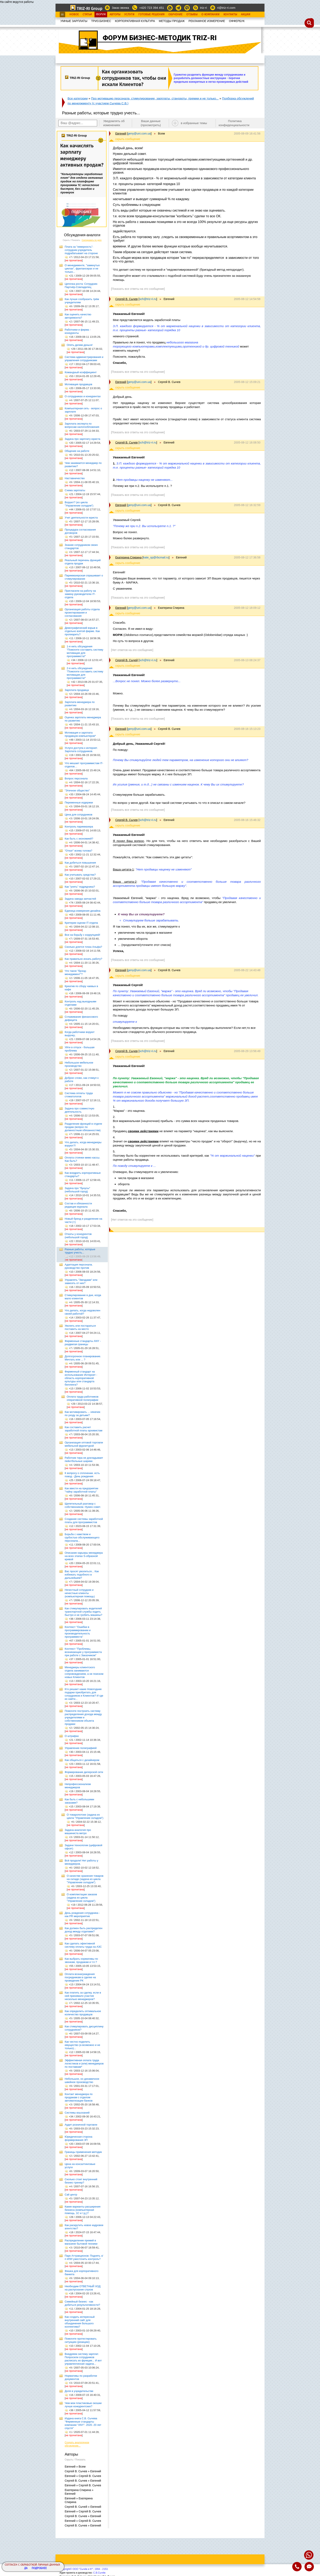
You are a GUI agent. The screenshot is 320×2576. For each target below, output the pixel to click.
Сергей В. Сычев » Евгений (83, 2471)
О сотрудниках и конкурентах (83, 396)
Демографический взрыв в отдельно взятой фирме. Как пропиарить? (82, 631)
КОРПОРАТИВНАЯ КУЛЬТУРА (135, 21)
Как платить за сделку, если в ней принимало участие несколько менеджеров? (83, 1996)
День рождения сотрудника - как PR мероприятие (82, 1914)
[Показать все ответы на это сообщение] (138, 288)
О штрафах (72, 1736)
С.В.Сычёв (99, 2572)
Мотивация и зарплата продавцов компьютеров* (80, 734)
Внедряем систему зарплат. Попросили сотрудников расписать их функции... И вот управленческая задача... (83, 2358)
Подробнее (39, 2568)
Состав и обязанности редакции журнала (78, 1205)
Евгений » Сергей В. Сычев (83, 2476)
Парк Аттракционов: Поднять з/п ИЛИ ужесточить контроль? (84, 2257)
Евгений (120, 133)
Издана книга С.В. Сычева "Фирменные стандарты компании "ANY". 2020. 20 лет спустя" (83, 2423)
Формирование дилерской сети (84, 1772)
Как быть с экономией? (79, 838)
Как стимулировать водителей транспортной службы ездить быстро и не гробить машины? (83, 1611)
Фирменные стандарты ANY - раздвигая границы (83, 1342)
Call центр (71, 2194)
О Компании (210, 14)
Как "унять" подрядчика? (80, 886)
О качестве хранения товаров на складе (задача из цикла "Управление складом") (85, 1879)
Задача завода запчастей (80, 898)
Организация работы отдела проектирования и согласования (82, 612)
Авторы (115, 14)
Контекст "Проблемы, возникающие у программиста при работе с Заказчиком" (83, 1652)
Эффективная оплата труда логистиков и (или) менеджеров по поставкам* (84, 2063)
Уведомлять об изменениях (114, 123)
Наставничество (75, 478)
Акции (245, 14)
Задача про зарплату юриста (82, 438)
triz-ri (203, 7)
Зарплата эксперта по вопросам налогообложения (82, 425)
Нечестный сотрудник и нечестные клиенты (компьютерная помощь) (80, 1593)
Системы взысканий (77, 2112)
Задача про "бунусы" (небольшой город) (77, 1190)
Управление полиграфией (81, 1748)
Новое (74, 14)
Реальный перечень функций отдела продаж (83, 562)
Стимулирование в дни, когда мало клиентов (83, 1297)
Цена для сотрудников (78, 814)
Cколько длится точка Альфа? (83, 946)
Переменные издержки (79, 802)
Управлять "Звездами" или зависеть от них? (81, 1281)
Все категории (78, 98)
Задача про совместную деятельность (79, 1110)
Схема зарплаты (75, 490)
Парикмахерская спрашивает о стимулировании (84, 577)
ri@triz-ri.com (226, 7)
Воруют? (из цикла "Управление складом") (79, 504)
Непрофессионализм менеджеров (78, 1786)
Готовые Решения (151, 14)
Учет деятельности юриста (81, 517)
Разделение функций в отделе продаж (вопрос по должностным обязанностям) (83, 1127)
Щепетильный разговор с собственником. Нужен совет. (83, 1505)
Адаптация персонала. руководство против (79, 1266)
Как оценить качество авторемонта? (78, 316)
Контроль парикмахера (79, 826)
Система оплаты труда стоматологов (79, 1095)
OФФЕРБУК (237, 21)
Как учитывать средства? (80, 874)
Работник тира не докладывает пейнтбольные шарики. (84, 1459)
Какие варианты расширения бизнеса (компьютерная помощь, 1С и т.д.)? (82, 2210)
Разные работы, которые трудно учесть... (80, 1251)
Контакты (230, 14)
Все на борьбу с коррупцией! (82, 934)
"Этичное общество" (77, 790)
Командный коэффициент (81, 372)
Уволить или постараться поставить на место (80, 1327)
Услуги (129, 14)
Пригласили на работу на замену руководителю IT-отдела (80, 594)
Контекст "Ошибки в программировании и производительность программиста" (78, 1631)
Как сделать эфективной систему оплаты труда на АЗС (83, 1945)
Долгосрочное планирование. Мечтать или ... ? (83, 1358)
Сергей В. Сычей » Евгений (83, 2506)
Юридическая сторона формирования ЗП (78, 2138)
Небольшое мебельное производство (79, 1064)
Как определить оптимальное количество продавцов (83, 2013)
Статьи (87, 14)
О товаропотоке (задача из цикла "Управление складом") (85, 1816)
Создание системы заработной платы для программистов (84, 1520)
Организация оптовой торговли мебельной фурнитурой (84, 1444)
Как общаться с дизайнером (82, 1760)
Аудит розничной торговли (81, 2124)
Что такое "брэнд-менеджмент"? (76, 972)
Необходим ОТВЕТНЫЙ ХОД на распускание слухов (83, 2288)
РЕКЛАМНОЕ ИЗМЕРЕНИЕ (207, 21)
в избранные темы (194, 123)
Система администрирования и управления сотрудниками (84, 358)
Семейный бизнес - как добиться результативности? (82, 2303)
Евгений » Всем (75, 2466)
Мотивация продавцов (78, 384)
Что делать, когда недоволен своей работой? (82, 1312)
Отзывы (192, 14)
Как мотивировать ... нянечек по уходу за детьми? (82, 1413)
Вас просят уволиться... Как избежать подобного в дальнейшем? (82, 1574)
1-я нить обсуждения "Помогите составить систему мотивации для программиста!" (85, 651)
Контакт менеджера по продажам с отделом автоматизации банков (79, 2097)
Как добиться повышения (80, 862)
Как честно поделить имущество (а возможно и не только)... (82, 2045)
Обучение (175, 14)
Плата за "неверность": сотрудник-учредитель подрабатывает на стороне (81, 250)
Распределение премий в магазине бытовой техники (81, 2242)
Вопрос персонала (76, 778)
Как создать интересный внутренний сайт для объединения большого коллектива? (80, 2321)
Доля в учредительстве (79, 2391)
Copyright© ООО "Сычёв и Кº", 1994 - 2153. (84, 2569)
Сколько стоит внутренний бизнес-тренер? (81, 2181)
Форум (101, 14)
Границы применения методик (83, 2151)
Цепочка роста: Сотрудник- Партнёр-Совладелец (81, 285)
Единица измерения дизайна (82, 910)
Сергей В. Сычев (126, 299)
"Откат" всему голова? (78, 850)
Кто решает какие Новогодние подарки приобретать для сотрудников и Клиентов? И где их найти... (84, 1694)
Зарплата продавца (77, 690)
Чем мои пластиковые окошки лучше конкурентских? (83, 2405)
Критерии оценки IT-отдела (81, 922)
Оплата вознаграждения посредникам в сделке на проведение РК (80, 1977)
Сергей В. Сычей (126, 660)
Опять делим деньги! (80, 344)
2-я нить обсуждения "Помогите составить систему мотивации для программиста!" (85, 673)
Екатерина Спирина (128, 557)
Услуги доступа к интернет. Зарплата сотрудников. (81, 749)
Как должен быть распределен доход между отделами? (83, 1930)
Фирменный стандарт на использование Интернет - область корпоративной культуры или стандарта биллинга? (81, 1378)
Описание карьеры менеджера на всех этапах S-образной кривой (84, 1556)
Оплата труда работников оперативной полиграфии (82, 1398)
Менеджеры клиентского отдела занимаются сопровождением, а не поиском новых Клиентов (84, 1672)
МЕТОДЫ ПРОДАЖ (172, 21)
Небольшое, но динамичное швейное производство (82, 2080)
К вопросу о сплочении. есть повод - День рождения (82, 1475)
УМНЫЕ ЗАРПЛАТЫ (73, 21)
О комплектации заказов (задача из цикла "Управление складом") (82, 1897)
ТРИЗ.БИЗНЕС (101, 21)
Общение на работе (77, 450)
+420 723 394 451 (151, 7)
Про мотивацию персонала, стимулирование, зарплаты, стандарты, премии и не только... (155, 98)
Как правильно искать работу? (83, 958)
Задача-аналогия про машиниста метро (78, 1831)
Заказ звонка (120, 7)
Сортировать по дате (92, 240)
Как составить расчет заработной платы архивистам (83, 1429)
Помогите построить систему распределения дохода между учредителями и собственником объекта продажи (83, 1717)
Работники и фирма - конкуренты (78, 331)
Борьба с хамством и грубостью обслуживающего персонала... (82, 1537)
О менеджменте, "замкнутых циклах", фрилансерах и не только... (82, 268)
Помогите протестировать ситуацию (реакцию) (81, 2340)
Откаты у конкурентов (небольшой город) (78, 1235)
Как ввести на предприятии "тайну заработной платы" (81, 1490)
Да (26, 2568)
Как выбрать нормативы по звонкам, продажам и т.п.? (81, 1960)
